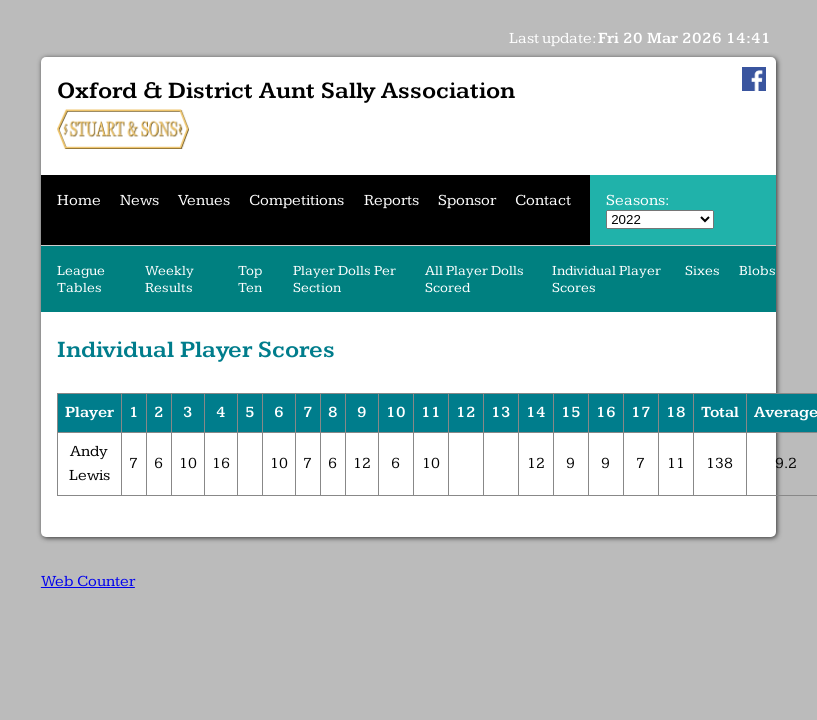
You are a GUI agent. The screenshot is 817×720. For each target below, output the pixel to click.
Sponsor (467, 200)
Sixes (702, 270)
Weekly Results (169, 279)
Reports (391, 200)
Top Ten (250, 279)
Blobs (757, 270)
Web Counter (88, 581)
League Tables (81, 279)
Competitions (296, 200)
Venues (204, 200)
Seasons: (637, 200)
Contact (543, 200)
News (139, 200)
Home (79, 200)
